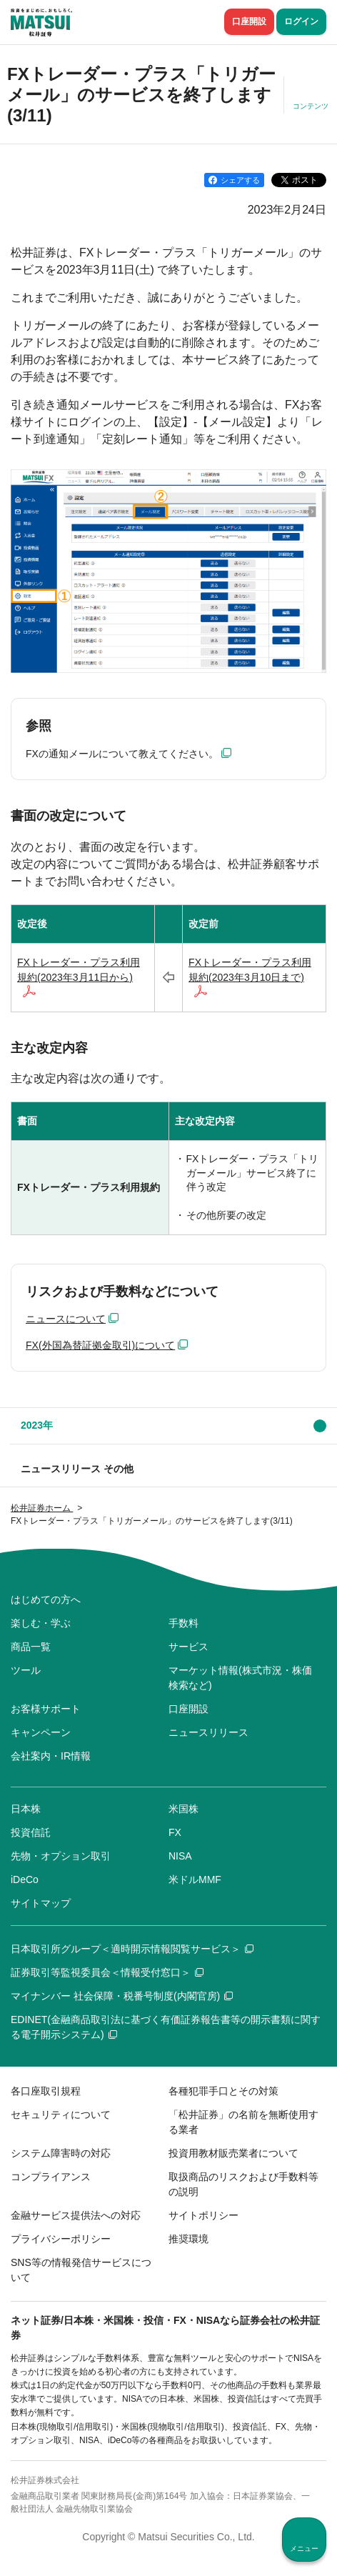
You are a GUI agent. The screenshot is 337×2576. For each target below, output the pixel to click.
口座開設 (249, 21)
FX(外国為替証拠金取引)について (100, 1345)
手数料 (183, 1623)
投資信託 (31, 1832)
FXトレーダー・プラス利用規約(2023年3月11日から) (78, 970)
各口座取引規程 (46, 2091)
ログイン (301, 21)
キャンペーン (41, 1732)
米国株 (183, 1808)
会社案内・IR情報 (51, 1756)
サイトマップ (41, 1903)
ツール (26, 1670)
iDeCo (25, 1879)
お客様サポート (46, 1708)
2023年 (37, 1425)
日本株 (26, 1808)
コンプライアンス (51, 2176)
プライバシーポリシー (61, 2239)
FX (174, 1832)
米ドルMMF (194, 1879)
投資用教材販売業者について (233, 2153)
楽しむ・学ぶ (41, 1623)
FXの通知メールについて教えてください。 (122, 753)
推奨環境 (188, 2239)
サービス (188, 1646)
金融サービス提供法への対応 (76, 2215)
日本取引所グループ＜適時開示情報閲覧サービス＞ (132, 1949)
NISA (180, 1856)
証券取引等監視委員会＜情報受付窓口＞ (107, 1972)
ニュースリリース (208, 1732)
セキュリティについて (61, 2114)
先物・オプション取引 (61, 1856)
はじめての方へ (46, 1599)
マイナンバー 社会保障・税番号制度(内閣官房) (122, 1996)
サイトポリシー (203, 2215)
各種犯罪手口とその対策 (223, 2091)
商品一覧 (31, 1646)
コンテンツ (310, 106)
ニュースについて (66, 1318)
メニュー (304, 2548)
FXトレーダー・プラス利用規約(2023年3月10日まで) (249, 970)
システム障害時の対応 (61, 2153)
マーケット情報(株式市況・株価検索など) (240, 1677)
